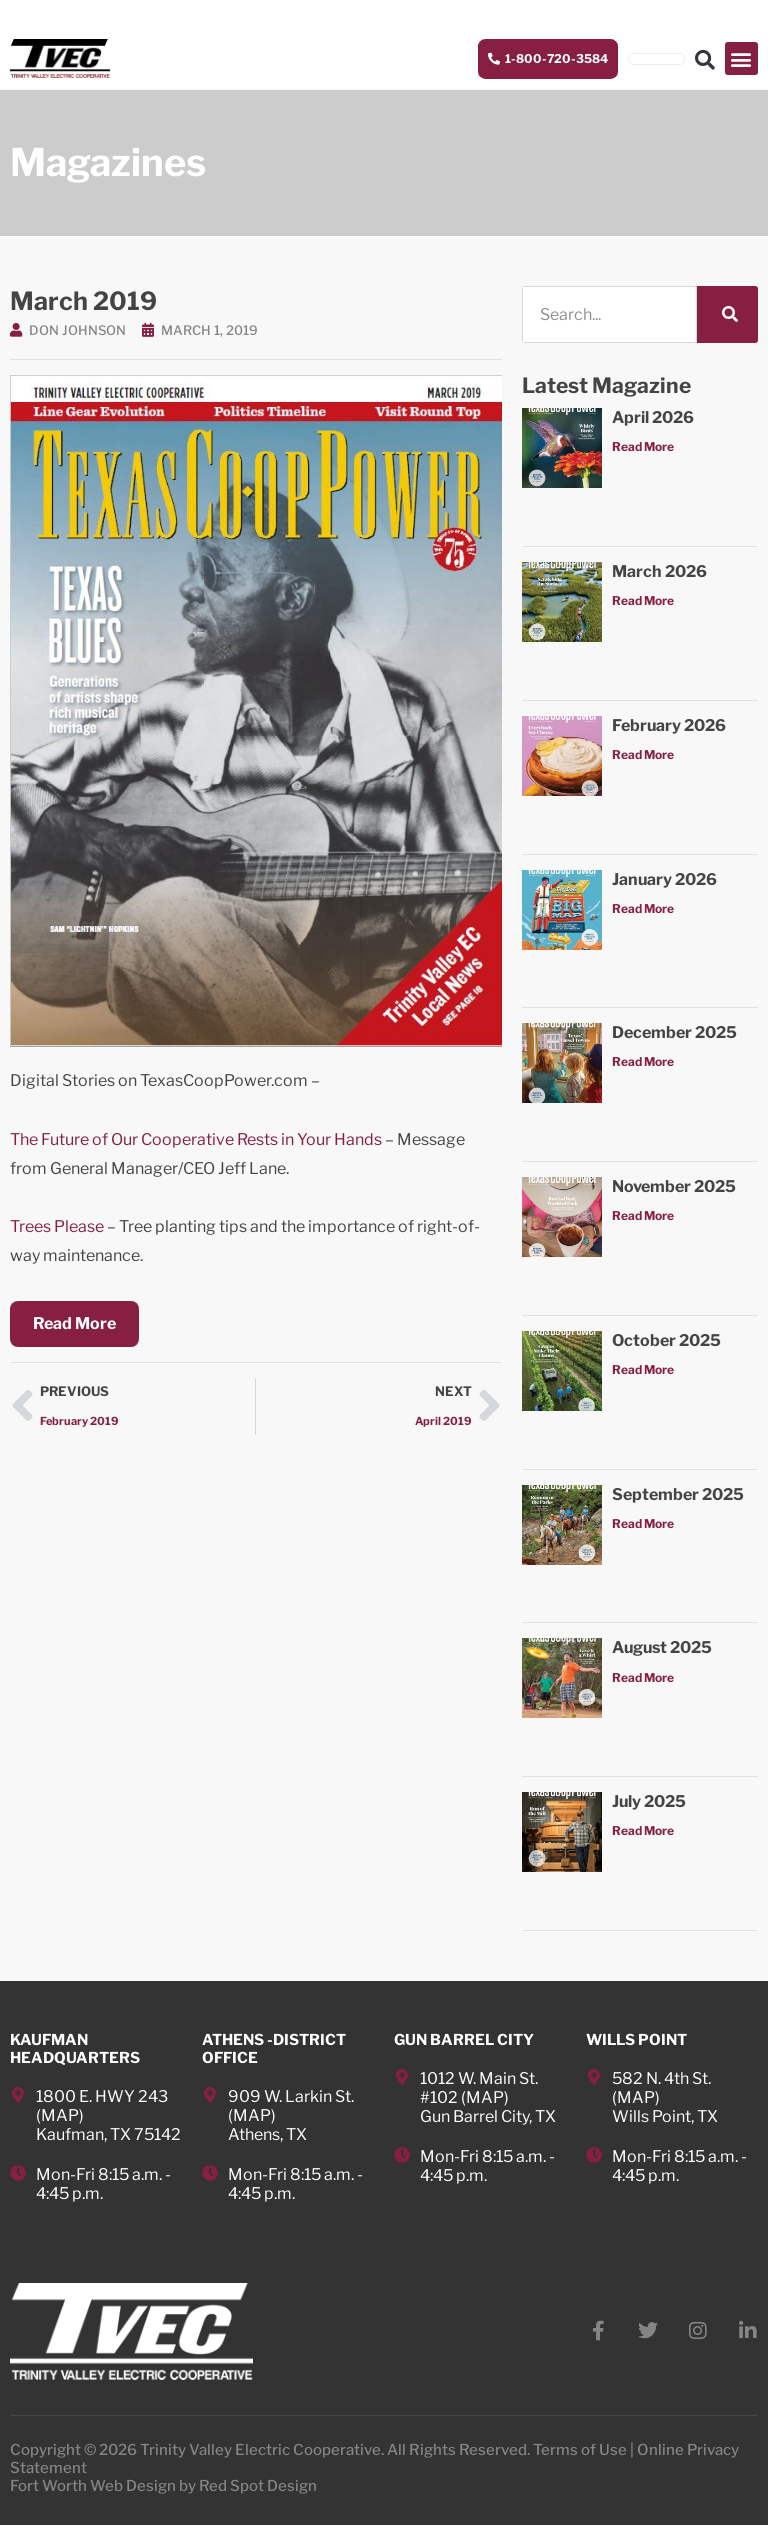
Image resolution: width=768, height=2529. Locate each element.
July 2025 (649, 1803)
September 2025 (678, 1495)
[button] (741, 59)
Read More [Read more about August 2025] (643, 1678)
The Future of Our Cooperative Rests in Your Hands (196, 1141)
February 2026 (669, 726)
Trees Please (57, 1228)
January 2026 (664, 880)
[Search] (727, 316)
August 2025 (662, 1649)
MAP (60, 2117)
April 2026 (653, 419)
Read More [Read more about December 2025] (643, 1063)
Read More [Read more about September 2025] (643, 1525)
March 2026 (659, 573)
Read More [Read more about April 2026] (643, 448)
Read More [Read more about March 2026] (643, 602)
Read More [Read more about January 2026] (643, 909)
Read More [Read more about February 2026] (643, 756)
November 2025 (674, 1188)
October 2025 (666, 1342)
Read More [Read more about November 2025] (643, 1217)
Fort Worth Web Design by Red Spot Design (163, 2490)
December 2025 (674, 1034)
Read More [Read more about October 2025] (643, 1371)
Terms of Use (580, 2454)
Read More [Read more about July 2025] (643, 1832)
